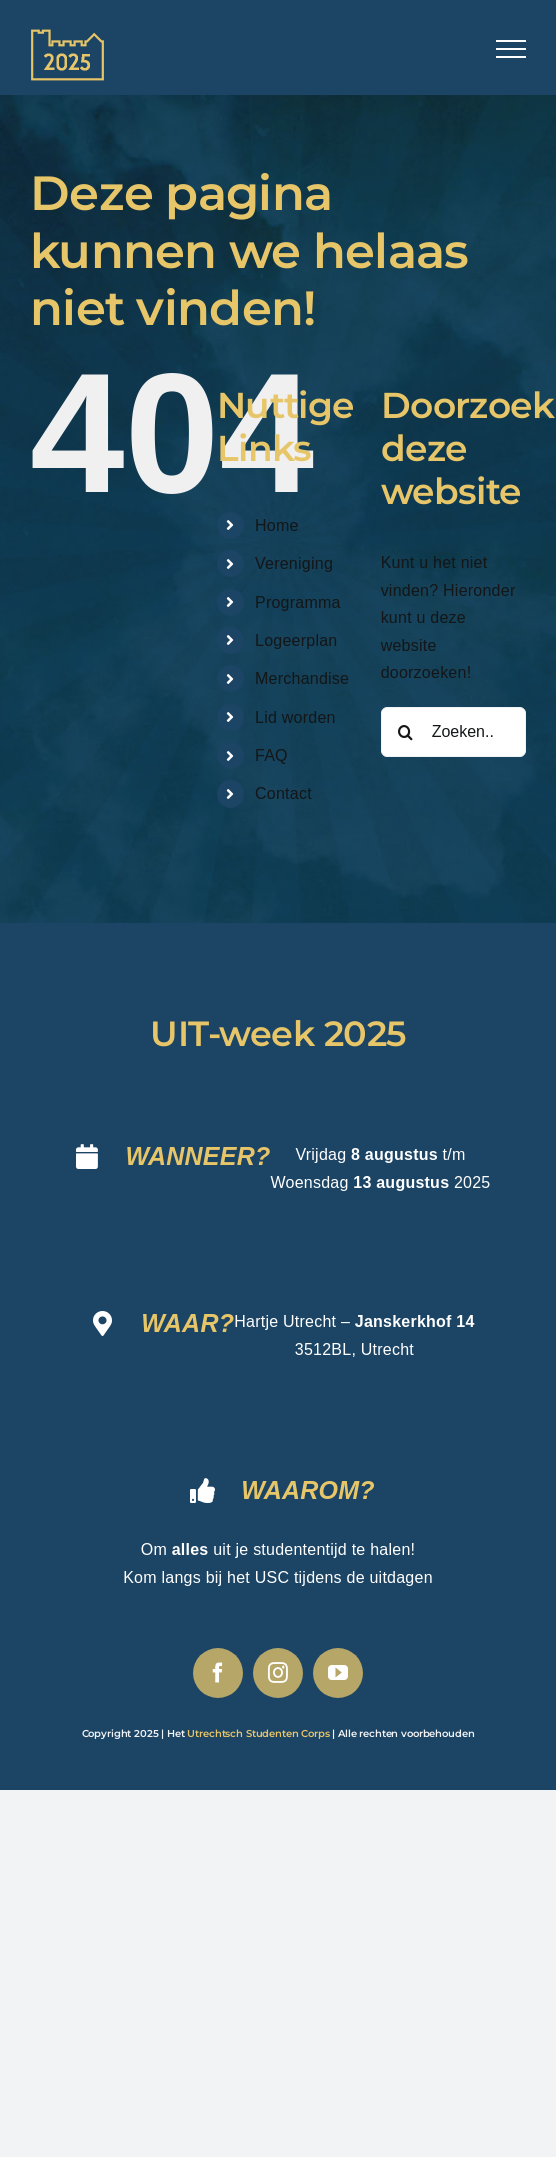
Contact (283, 793)
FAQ (271, 755)
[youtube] (338, 1673)
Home (277, 525)
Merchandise (302, 678)
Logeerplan (296, 640)
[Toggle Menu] (511, 49)
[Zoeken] (406, 732)
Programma (298, 602)
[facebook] (218, 1673)
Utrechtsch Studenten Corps (258, 1733)
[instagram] (278, 1673)
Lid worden (295, 717)
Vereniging (294, 563)
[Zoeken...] (453, 732)
